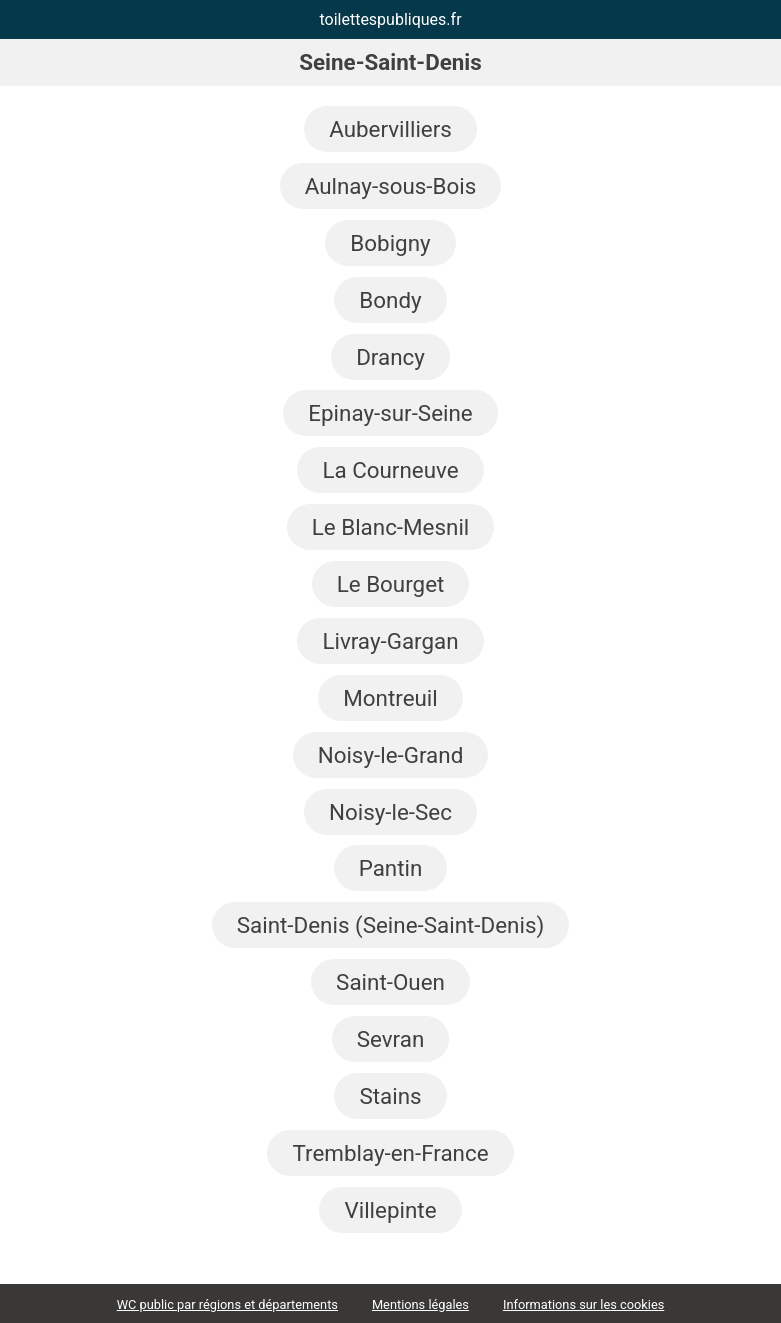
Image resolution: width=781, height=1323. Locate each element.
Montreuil (390, 698)
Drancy (390, 357)
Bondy (390, 300)
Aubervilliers (390, 129)
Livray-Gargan (390, 641)
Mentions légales (420, 1304)
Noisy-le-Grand (391, 755)
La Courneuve (390, 470)
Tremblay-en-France (390, 1153)
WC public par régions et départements (227, 1304)
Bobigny (390, 243)
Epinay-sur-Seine (390, 413)
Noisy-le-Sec (390, 812)
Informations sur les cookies (583, 1304)
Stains (390, 1096)
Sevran (391, 1039)
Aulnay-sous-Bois (391, 186)
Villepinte (390, 1210)
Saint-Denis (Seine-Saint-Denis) (391, 925)
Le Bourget (391, 584)
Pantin (391, 868)
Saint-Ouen (390, 982)
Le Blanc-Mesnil (391, 527)
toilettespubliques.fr (390, 19)
